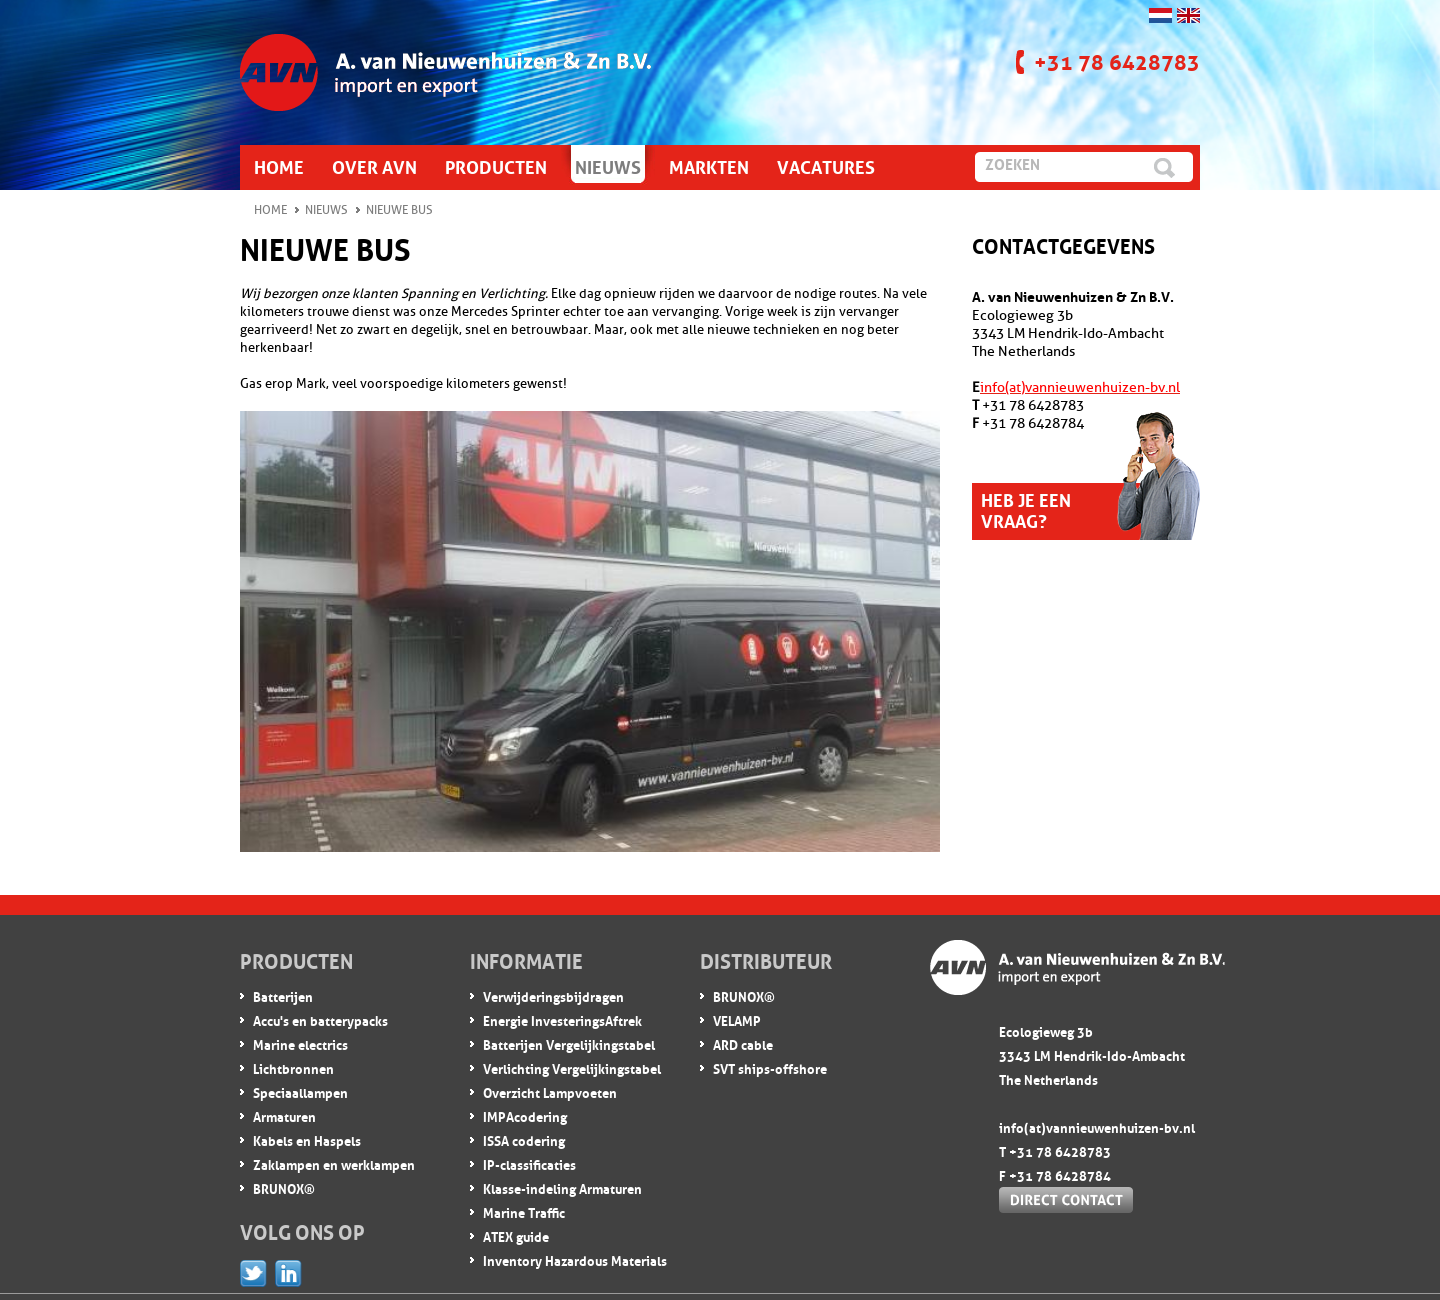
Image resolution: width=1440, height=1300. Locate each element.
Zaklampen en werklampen (334, 1163)
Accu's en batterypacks (320, 1019)
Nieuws (326, 210)
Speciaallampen (300, 1091)
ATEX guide (516, 1235)
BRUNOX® (284, 1187)
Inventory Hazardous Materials (575, 1259)
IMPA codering (525, 1115)
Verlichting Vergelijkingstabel (572, 1067)
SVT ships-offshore (770, 1067)
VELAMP (737, 1019)
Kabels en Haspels (307, 1139)
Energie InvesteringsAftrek (562, 1019)
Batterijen (283, 995)
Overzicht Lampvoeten (550, 1091)
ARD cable (743, 1043)
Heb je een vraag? (1026, 508)
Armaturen (284, 1115)
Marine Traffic (524, 1211)
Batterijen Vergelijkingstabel (569, 1043)
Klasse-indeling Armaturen (562, 1187)
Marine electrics (300, 1043)
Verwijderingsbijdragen (553, 995)
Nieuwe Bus (399, 210)
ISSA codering (524, 1139)
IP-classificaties (529, 1163)
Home (270, 210)
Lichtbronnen (293, 1067)
